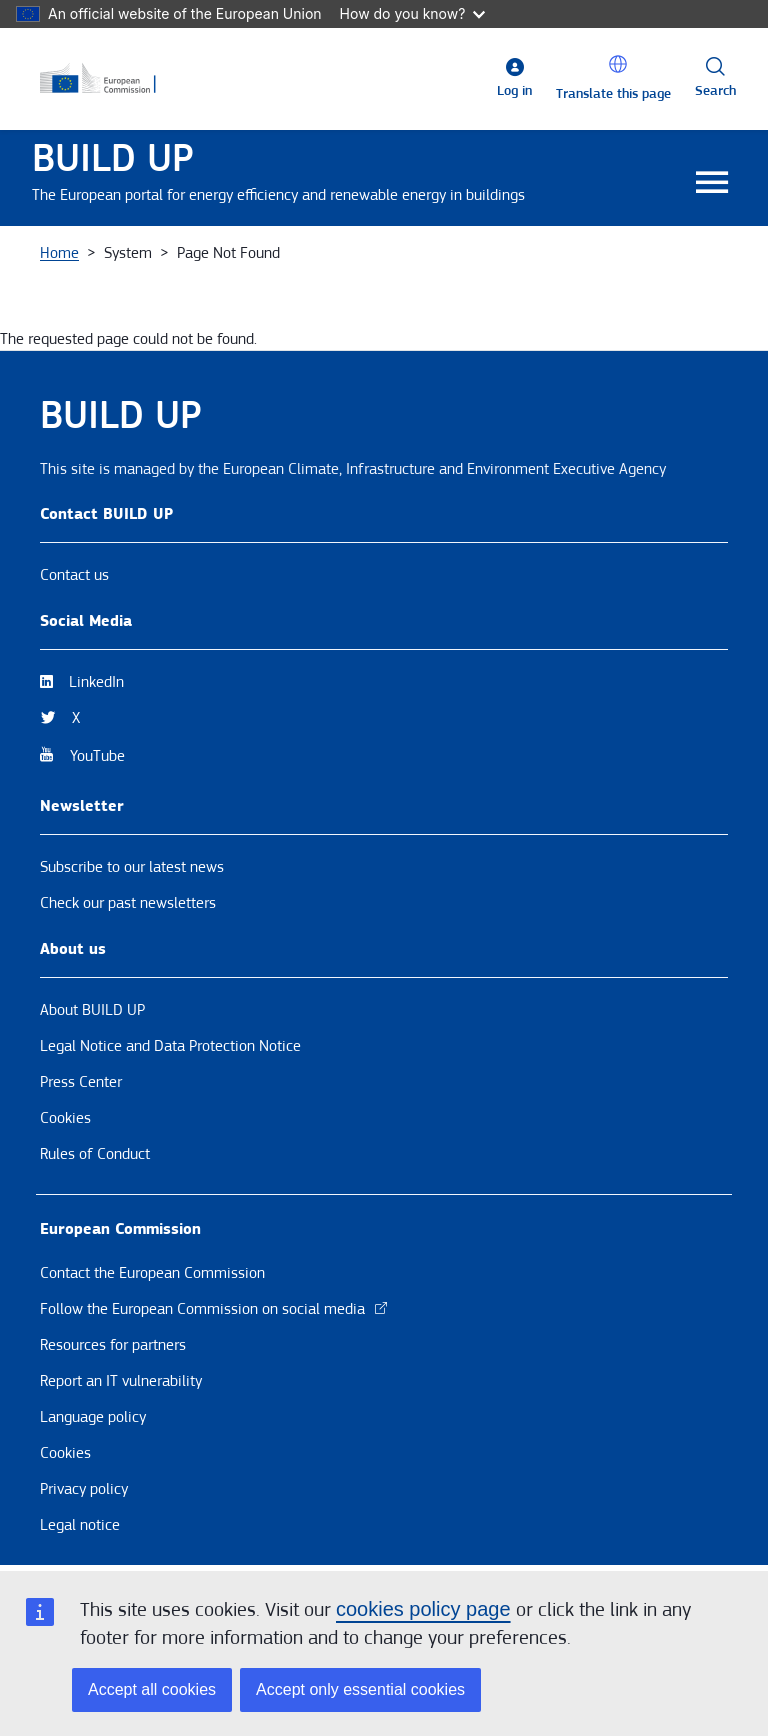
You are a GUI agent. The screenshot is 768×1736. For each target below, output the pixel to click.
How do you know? (413, 13)
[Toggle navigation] (711, 183)
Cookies (65, 1118)
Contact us (74, 575)
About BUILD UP (92, 1010)
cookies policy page (423, 1609)
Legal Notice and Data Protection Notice (170, 1046)
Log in (514, 91)
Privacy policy (84, 1489)
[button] (618, 64)
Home (59, 253)
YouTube (97, 756)
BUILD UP (113, 158)
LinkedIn (96, 682)
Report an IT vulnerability (121, 1381)
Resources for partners (113, 1345)
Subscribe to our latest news (132, 867)
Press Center (81, 1082)
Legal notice (80, 1525)
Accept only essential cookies (360, 1689)
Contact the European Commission (152, 1273)
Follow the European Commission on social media (214, 1309)
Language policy (93, 1417)
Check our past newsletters (128, 903)
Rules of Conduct (95, 1154)
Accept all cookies (152, 1689)
